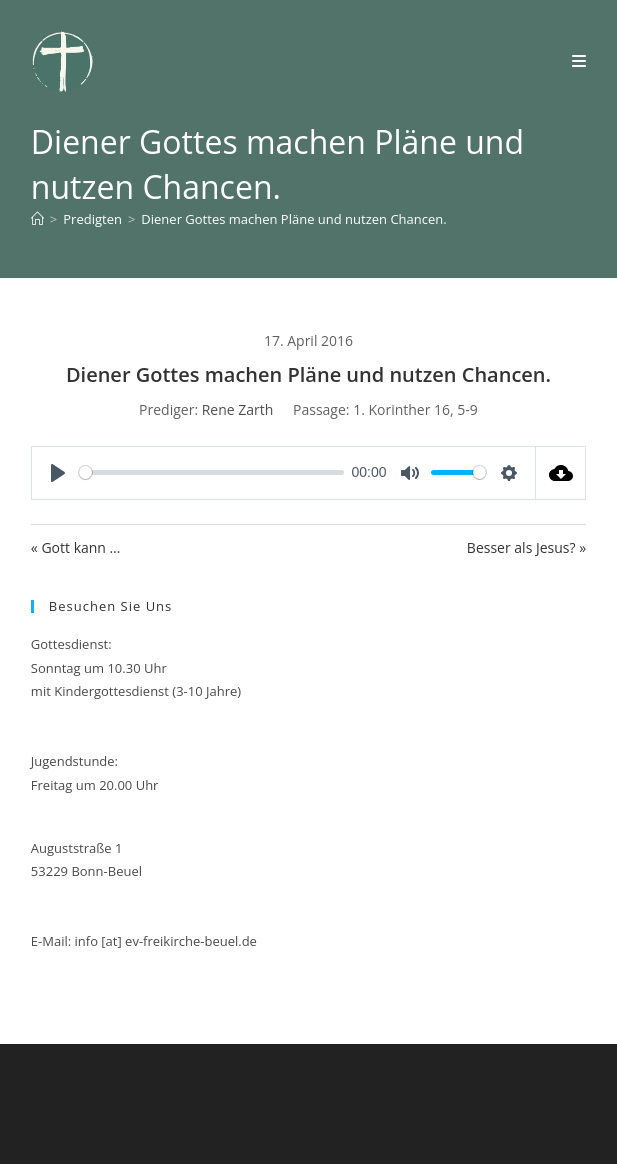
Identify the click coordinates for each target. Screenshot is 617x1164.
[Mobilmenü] (579, 61)
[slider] (211, 472)
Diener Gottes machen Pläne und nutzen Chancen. (293, 219)
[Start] (37, 219)
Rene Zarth (238, 409)
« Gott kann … (76, 547)
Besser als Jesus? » (526, 547)
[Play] (58, 473)
